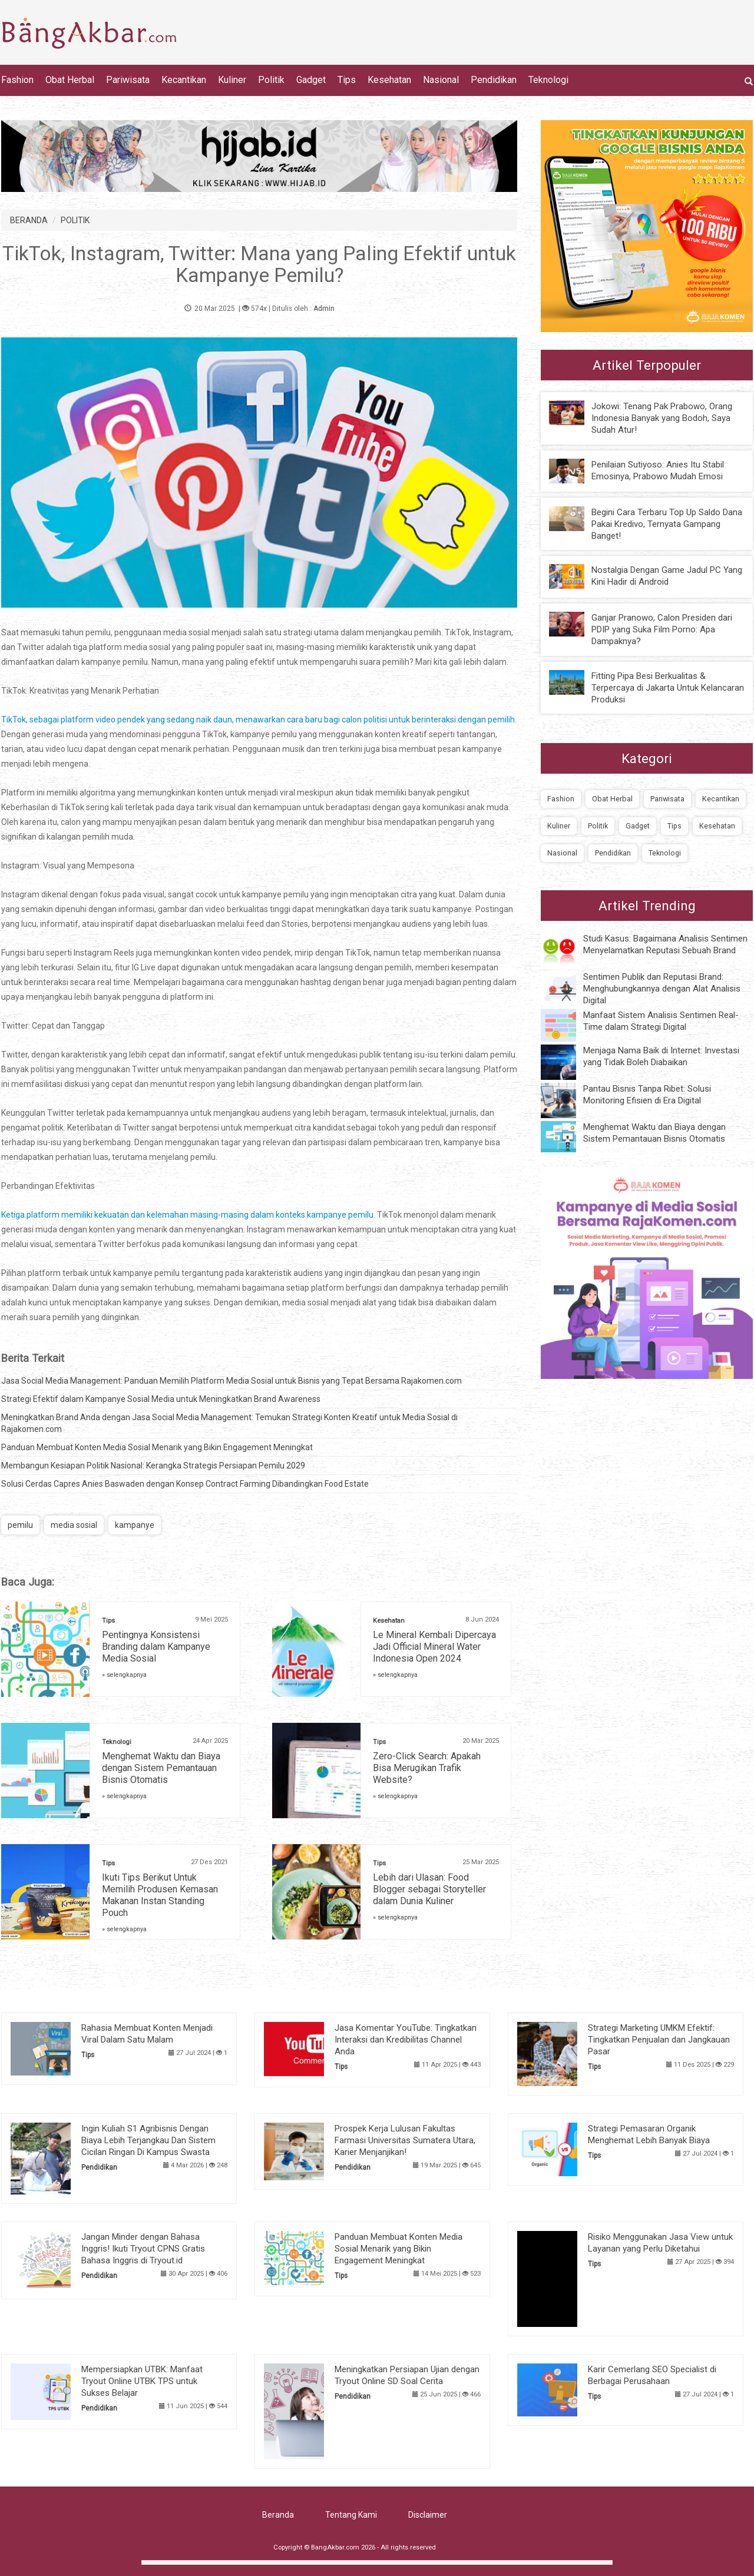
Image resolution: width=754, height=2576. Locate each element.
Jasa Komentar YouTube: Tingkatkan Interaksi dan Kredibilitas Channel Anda (406, 2040)
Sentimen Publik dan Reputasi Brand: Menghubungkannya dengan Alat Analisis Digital (661, 989)
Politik (271, 79)
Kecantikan (183, 79)
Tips (347, 79)
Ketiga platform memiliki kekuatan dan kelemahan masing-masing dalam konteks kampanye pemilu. (188, 1214)
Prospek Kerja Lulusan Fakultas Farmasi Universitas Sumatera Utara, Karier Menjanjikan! (405, 2140)
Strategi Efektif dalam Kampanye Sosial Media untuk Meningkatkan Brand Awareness (160, 1399)
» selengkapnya (124, 1675)
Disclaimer (427, 2514)
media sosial (74, 1525)
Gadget (311, 79)
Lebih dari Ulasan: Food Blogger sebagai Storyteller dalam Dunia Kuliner (429, 1889)
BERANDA (29, 220)
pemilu (20, 1525)
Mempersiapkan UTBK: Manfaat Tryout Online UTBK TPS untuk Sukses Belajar (142, 2381)
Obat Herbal (69, 79)
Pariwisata (128, 79)
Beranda (278, 2514)
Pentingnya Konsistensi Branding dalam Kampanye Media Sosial (156, 1646)
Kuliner (232, 79)
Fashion (17, 79)
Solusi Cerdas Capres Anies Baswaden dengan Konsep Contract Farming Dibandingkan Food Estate (185, 1483)
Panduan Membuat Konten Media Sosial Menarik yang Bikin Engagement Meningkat (157, 1447)
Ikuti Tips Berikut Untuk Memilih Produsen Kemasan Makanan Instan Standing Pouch (160, 1895)
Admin (324, 308)
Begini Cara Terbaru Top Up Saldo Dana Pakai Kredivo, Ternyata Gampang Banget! (666, 524)
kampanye (134, 1525)
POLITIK (75, 220)
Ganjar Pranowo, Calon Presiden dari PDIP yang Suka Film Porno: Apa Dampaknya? (661, 629)
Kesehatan (389, 79)
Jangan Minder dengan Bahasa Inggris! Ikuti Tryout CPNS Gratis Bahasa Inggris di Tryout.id (143, 2249)
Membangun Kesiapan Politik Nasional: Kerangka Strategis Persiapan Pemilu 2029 (153, 1465)
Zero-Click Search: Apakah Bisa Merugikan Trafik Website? (427, 1768)
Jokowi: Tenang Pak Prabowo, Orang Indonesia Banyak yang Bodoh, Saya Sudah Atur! (661, 418)
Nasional (441, 79)
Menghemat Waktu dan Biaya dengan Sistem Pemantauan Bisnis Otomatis (161, 1768)
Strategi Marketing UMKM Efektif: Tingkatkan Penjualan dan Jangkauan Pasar (659, 2040)
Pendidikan (494, 79)
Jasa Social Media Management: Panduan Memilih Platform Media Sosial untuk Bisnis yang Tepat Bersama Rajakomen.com (231, 1380)
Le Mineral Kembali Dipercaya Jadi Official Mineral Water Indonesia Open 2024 (434, 1646)
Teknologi (548, 79)
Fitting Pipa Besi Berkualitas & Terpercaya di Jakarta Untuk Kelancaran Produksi (667, 688)
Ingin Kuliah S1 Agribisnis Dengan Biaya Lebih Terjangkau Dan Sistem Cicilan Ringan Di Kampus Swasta (148, 2140)
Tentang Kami (351, 2514)
